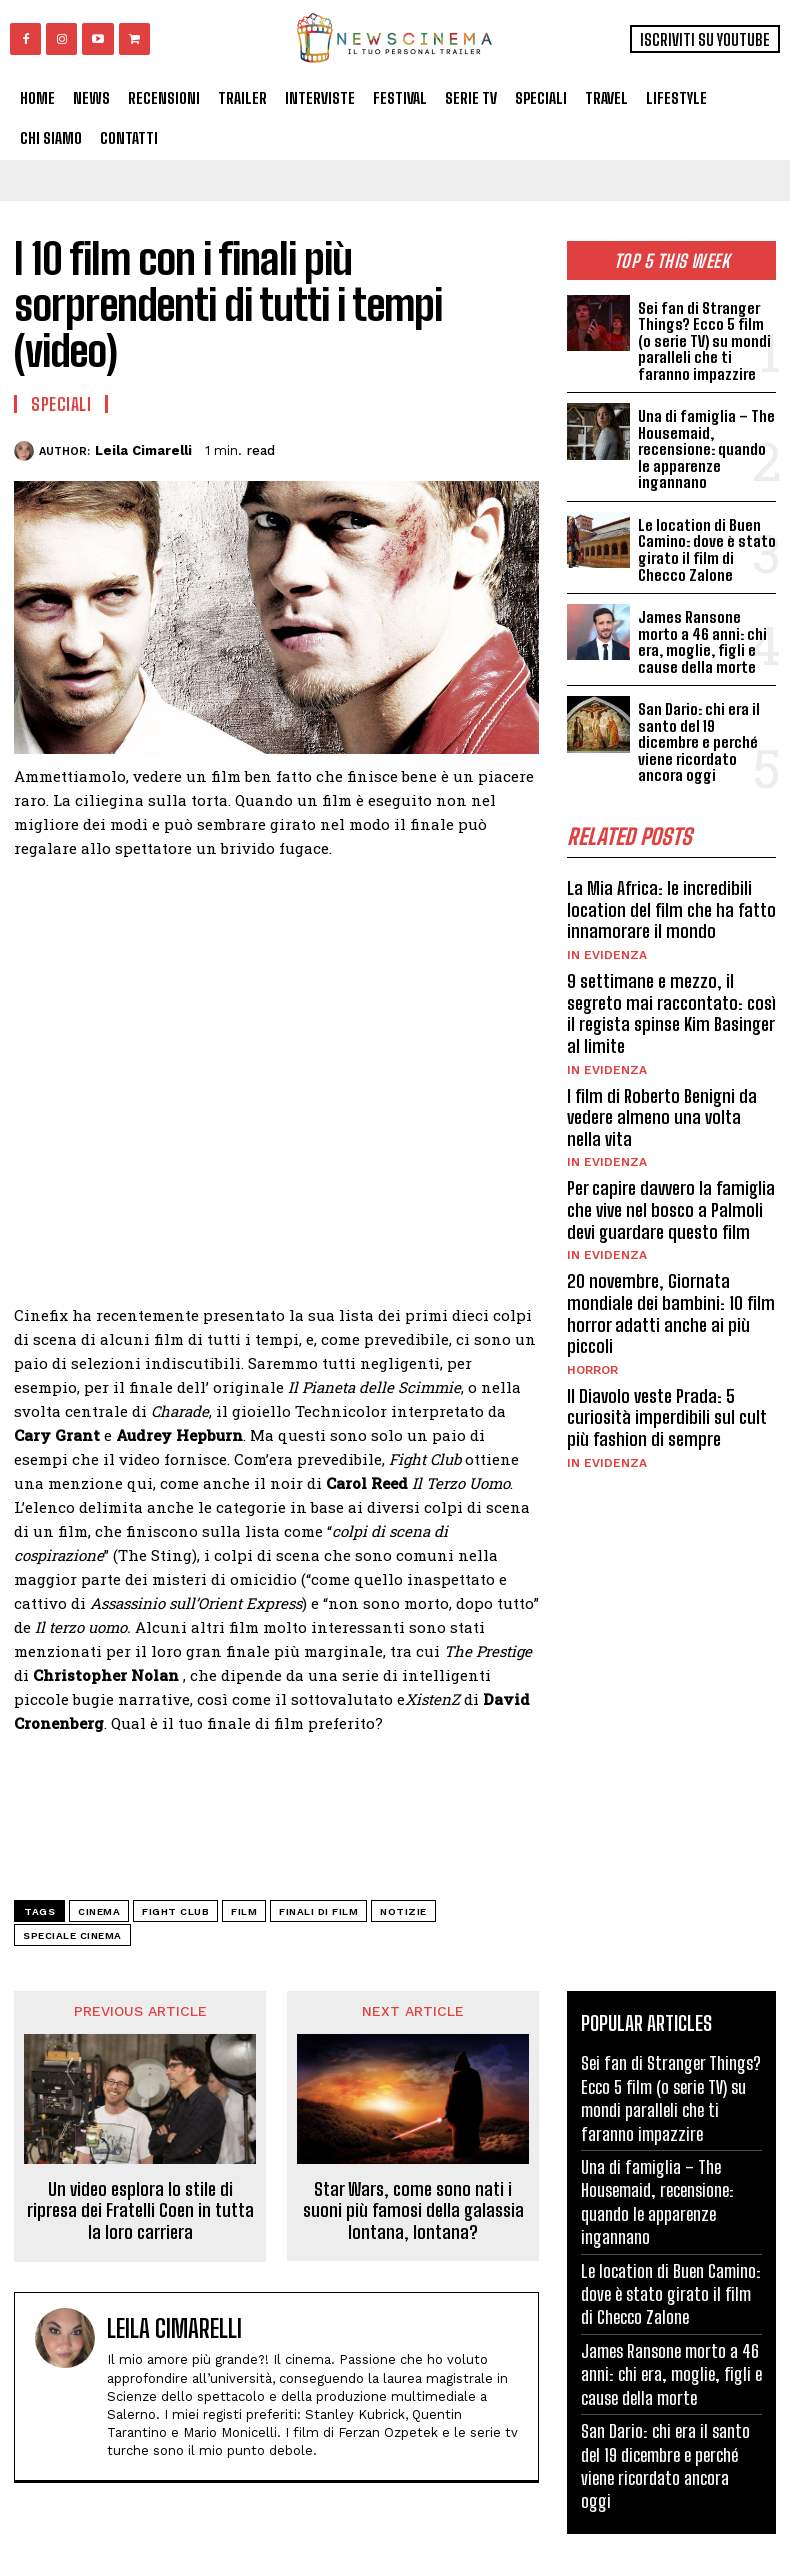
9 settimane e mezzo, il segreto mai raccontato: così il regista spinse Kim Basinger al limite (671, 1012)
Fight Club (175, 1911)
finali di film (318, 1911)
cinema (99, 1911)
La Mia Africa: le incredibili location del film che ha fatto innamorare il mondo (671, 908)
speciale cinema (72, 1935)
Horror (592, 1369)
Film (244, 1911)
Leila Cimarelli (143, 450)
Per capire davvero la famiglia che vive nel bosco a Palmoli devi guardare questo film (671, 1208)
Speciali (61, 404)
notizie (403, 1911)
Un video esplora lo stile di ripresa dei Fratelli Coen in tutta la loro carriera (140, 2211)
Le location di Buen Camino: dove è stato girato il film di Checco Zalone (706, 550)
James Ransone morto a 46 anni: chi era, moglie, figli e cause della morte (702, 642)
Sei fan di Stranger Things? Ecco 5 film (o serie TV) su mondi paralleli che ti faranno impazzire (703, 341)
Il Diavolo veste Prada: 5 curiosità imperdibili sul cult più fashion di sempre (667, 1416)
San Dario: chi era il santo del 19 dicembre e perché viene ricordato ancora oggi (707, 742)
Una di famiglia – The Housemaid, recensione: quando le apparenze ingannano (706, 449)
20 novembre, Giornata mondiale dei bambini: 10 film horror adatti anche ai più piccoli (671, 1312)
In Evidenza (607, 954)
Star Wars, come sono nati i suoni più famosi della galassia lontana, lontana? (413, 2211)
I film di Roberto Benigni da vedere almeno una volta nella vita (662, 1116)
